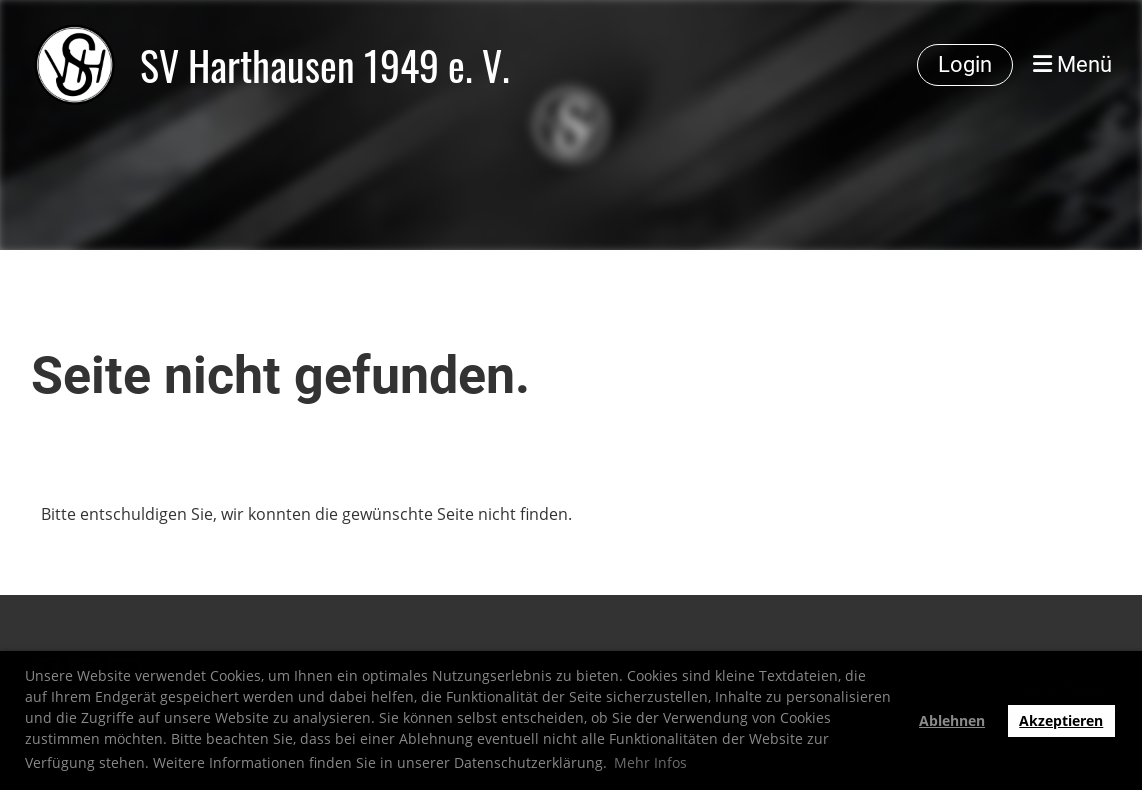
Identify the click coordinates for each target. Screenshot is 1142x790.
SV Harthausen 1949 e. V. (325, 65)
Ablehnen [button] (952, 720)
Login (965, 64)
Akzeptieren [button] (1061, 720)
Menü (1072, 64)
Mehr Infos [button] (650, 762)
